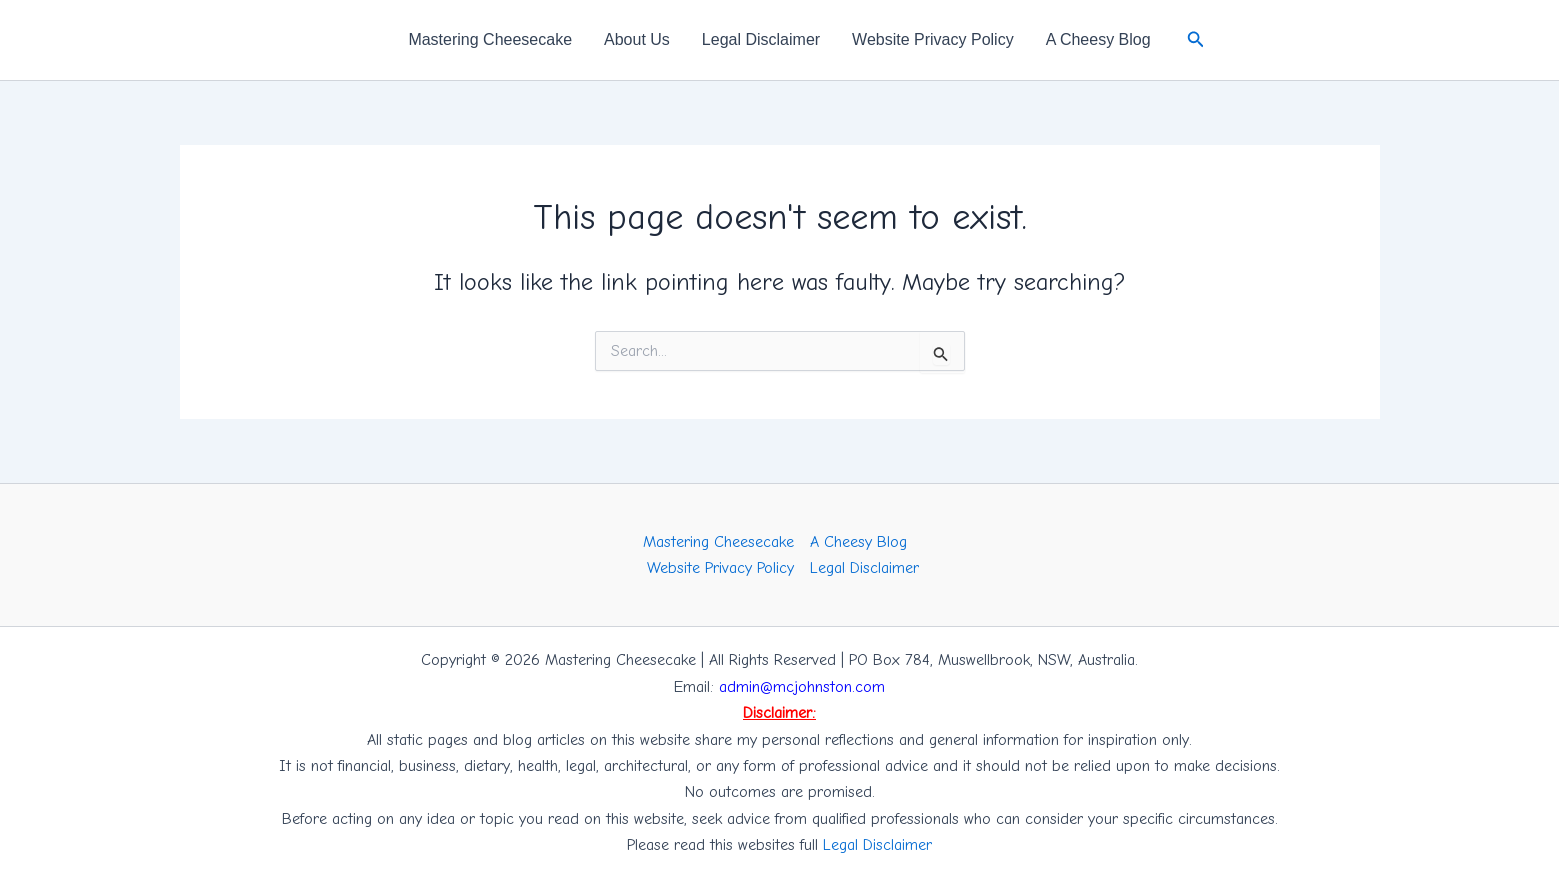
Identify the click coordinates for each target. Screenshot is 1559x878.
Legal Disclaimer (761, 39)
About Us (637, 39)
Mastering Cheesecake (490, 39)
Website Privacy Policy (933, 39)
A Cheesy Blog (1098, 39)
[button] (1196, 40)
